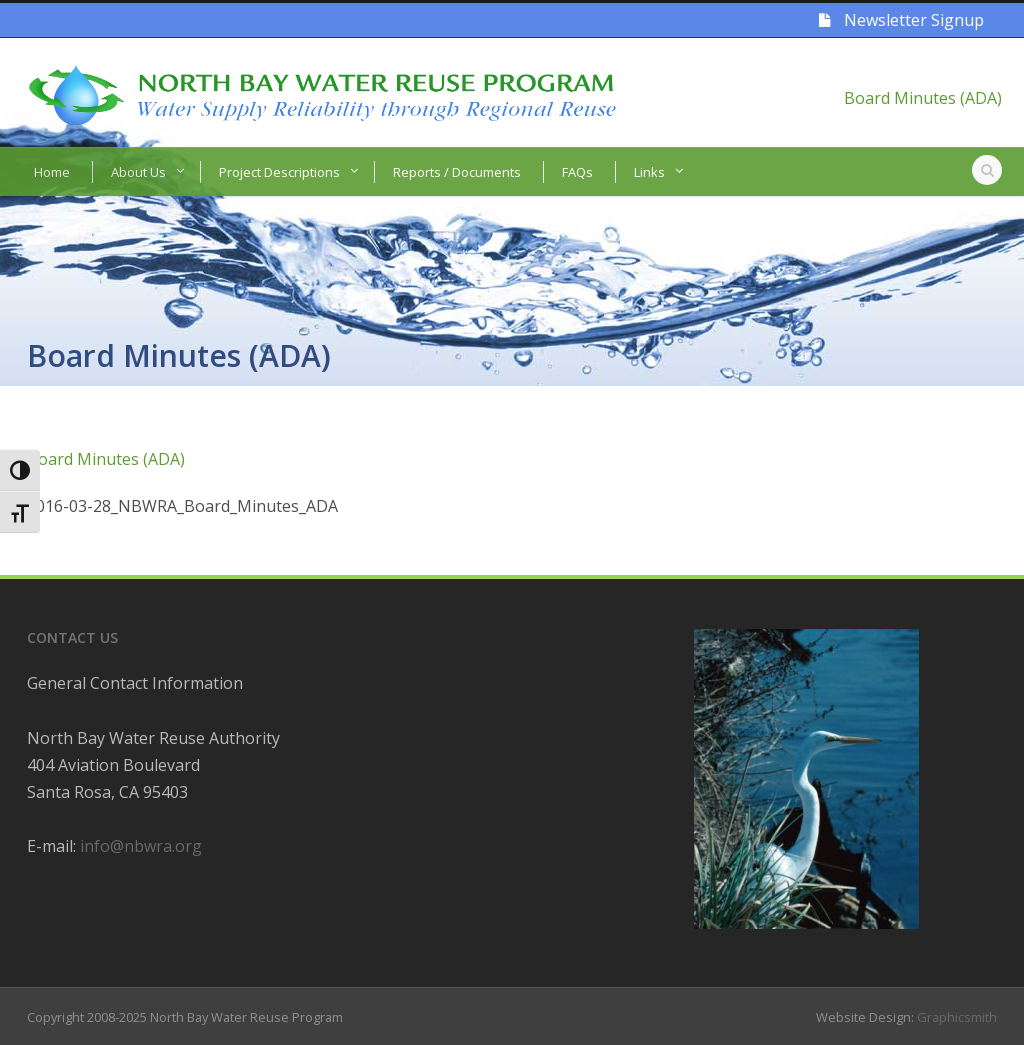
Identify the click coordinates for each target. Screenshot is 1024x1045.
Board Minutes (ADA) (923, 98)
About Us (138, 172)
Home (52, 172)
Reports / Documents (457, 172)
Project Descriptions (279, 172)
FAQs (577, 172)
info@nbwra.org (141, 846)
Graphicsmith (957, 1017)
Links (649, 172)
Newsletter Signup (901, 20)
